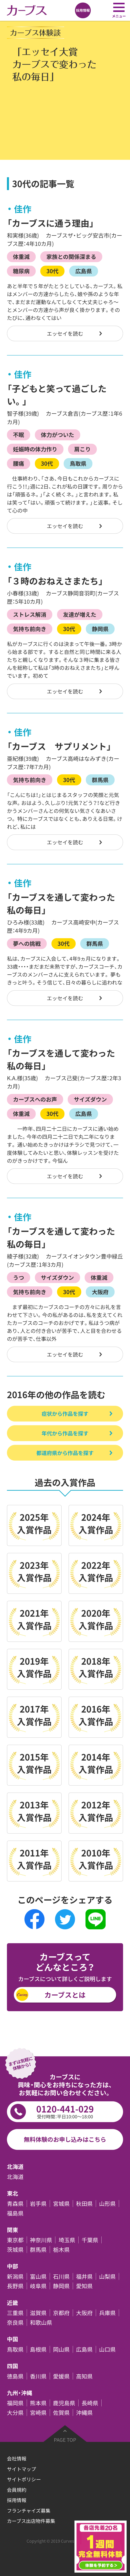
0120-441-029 (65, 2111)
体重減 (21, 256)
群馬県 (100, 780)
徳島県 (15, 2376)
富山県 (38, 2276)
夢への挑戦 (27, 943)
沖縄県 (84, 2412)
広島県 (83, 271)
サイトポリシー (24, 2479)
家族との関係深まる (71, 256)
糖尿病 (21, 271)
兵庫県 (107, 2312)
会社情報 (16, 2458)
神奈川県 (41, 2239)
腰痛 (18, 463)
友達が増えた (79, 614)
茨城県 (15, 2249)
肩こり (82, 449)
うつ (18, 1277)
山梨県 (107, 2276)
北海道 (15, 2176)
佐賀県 (61, 2412)
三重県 (15, 2312)
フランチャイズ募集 (28, 2510)
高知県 (84, 2376)
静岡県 (100, 629)
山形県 (107, 2203)
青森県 (15, 2203)
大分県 (15, 2412)
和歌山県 (41, 2322)
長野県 (15, 2285)
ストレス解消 (29, 614)
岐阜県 (38, 2285)
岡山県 (61, 2349)
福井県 (84, 2276)
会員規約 (16, 2489)
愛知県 (84, 2285)
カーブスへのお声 (35, 1099)
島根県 (38, 2349)
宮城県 (61, 2203)
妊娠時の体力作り (35, 449)
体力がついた (57, 435)
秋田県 (84, 2203)
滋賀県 (38, 2312)
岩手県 (38, 2203)
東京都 (15, 2239)
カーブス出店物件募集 (31, 2520)
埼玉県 (67, 2239)
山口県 (107, 2349)
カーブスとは (64, 1995)
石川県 (61, 2276)
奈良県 (15, 2322)
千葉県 (90, 2239)
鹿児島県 (64, 2402)
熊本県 (38, 2402)
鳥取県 (78, 463)
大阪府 (100, 1292)
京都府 (61, 2312)
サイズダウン (90, 1099)
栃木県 (61, 2249)
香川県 (38, 2376)
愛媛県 (61, 2376)
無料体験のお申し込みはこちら (65, 2139)
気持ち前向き (29, 629)
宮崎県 (38, 2412)
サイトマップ (21, 2469)
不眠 (18, 435)
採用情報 (16, 2500)
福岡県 (15, 2402)
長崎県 (90, 2402)
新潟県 (15, 2276)
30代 (52, 271)
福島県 (15, 2213)
